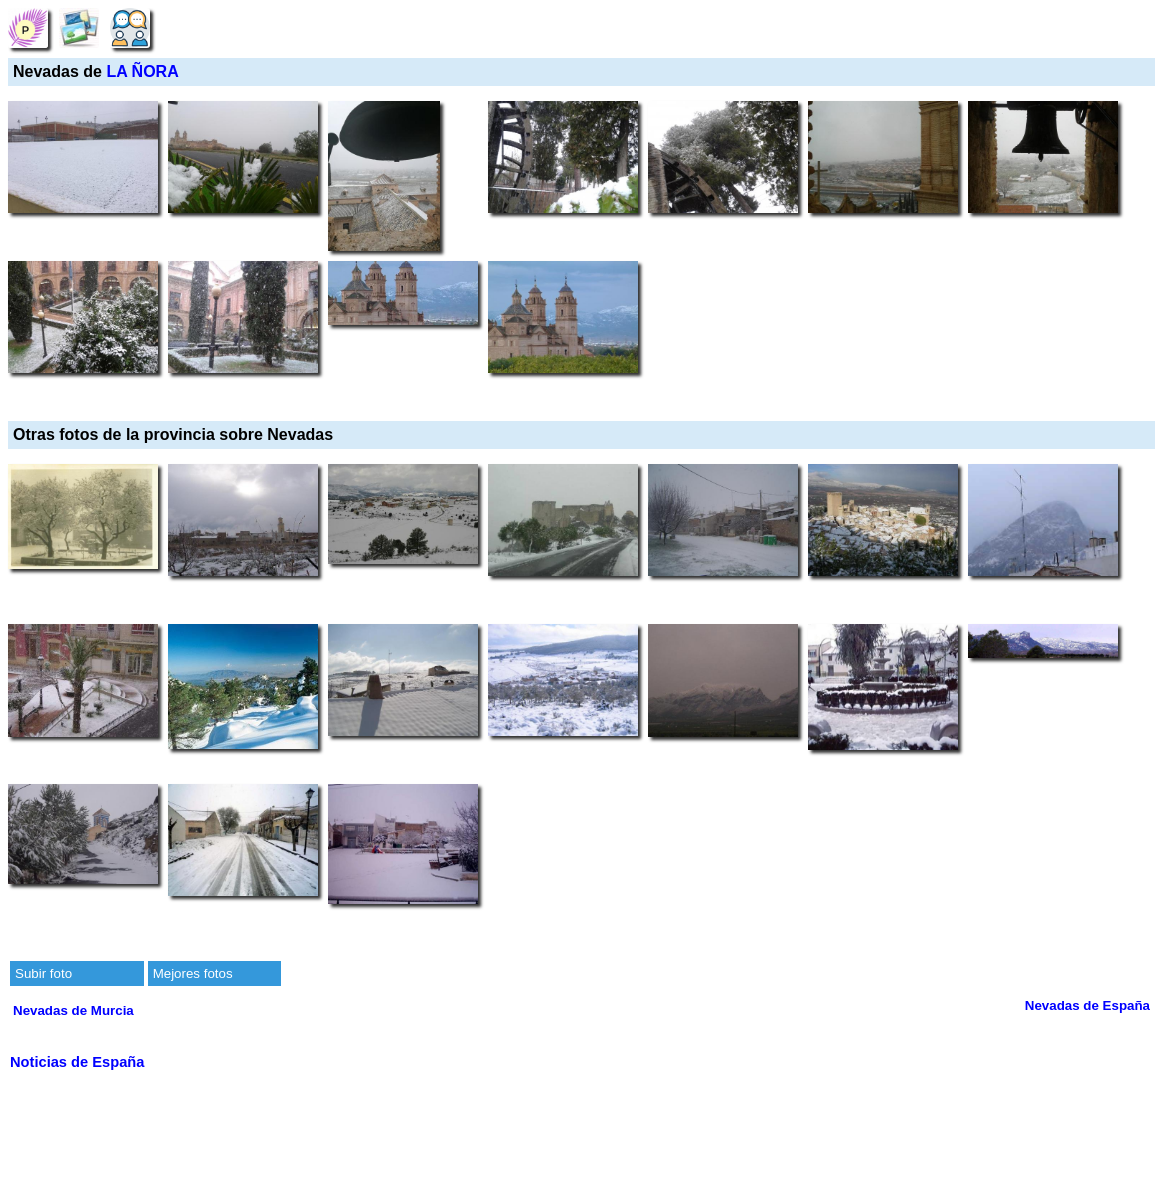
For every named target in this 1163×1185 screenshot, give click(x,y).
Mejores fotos (193, 973)
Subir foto (43, 973)
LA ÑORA (142, 71)
